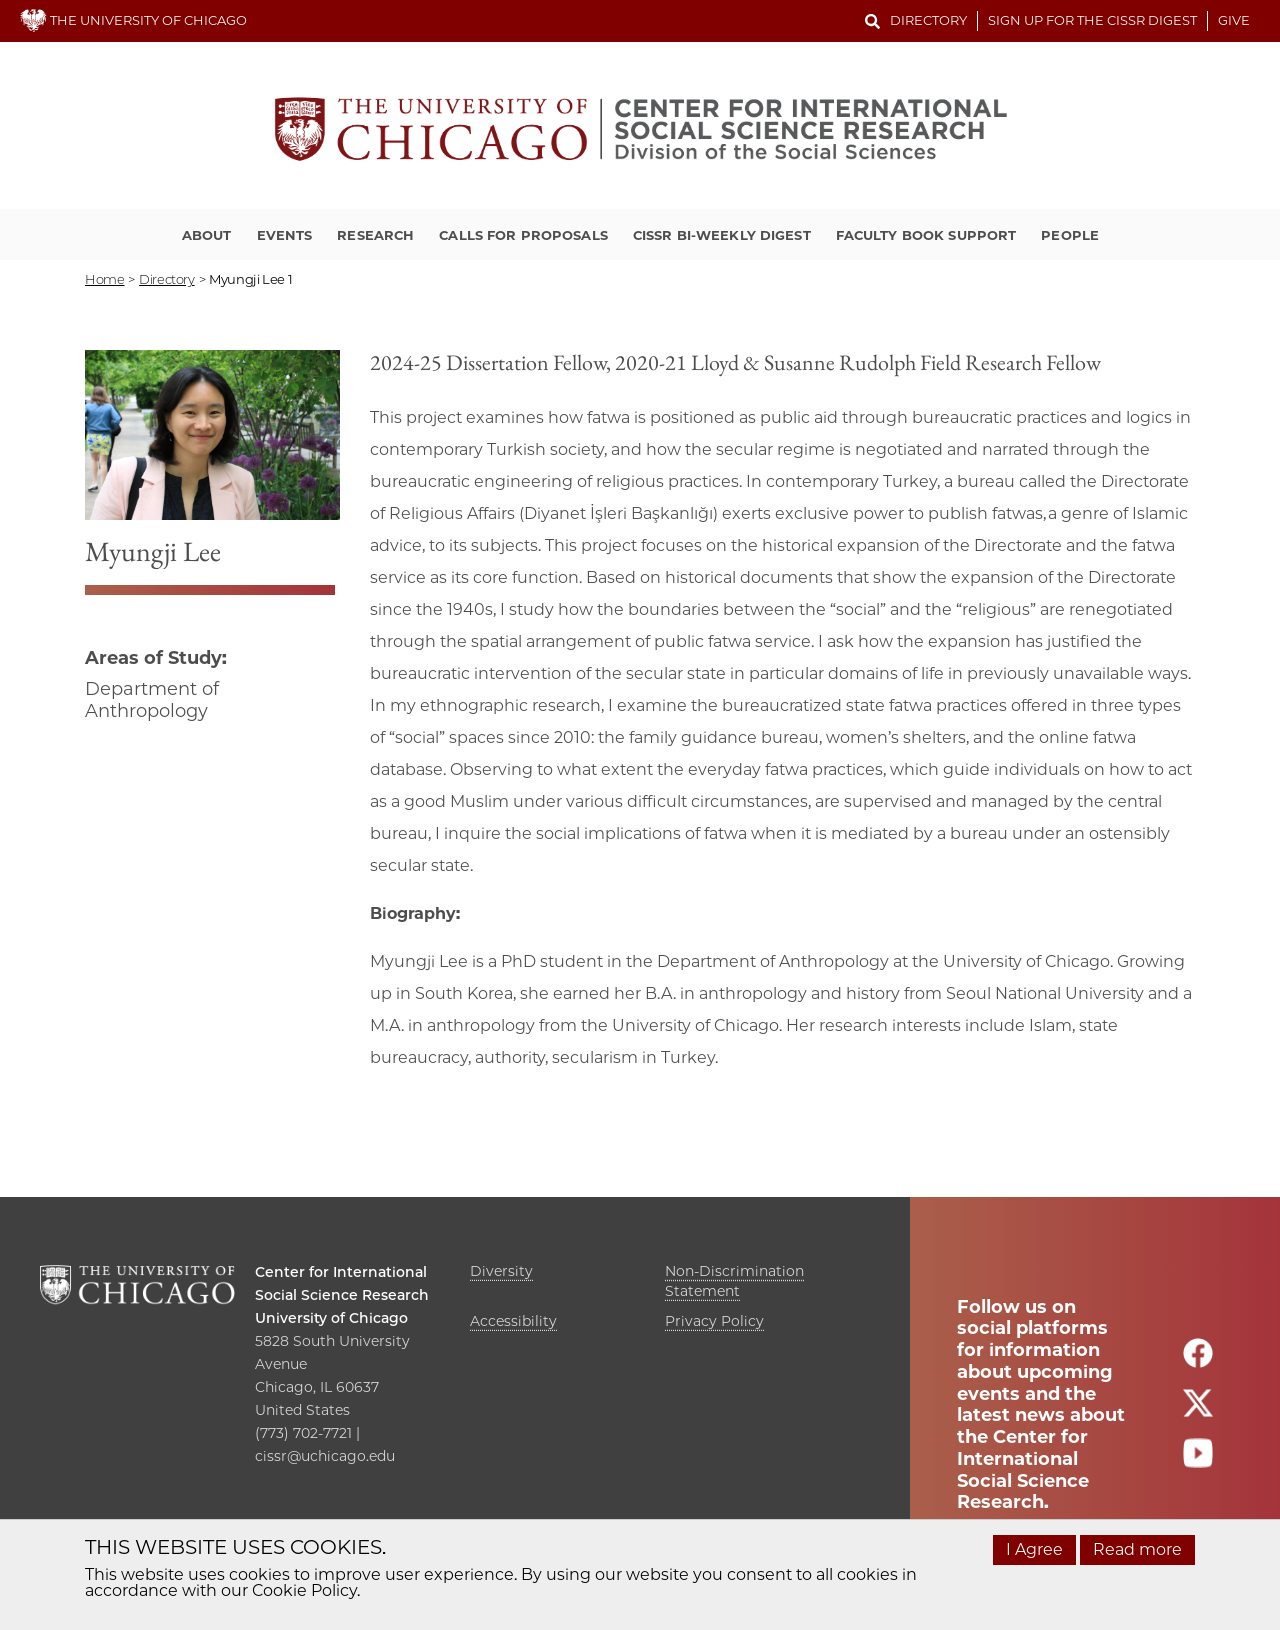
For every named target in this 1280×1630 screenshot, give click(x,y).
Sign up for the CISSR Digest (1092, 20)
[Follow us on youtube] (1198, 1462)
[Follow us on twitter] (1198, 1412)
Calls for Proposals (523, 235)
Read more (1137, 1549)
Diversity (501, 1271)
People (1070, 235)
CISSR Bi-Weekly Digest (722, 235)
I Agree (1034, 1549)
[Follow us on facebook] (1198, 1362)
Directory (928, 20)
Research (375, 235)
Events (285, 235)
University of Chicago (331, 1318)
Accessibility (513, 1321)
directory (167, 279)
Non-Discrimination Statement (734, 1281)
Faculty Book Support (926, 235)
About (207, 235)
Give (1234, 20)
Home (104, 279)
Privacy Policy (714, 1321)
